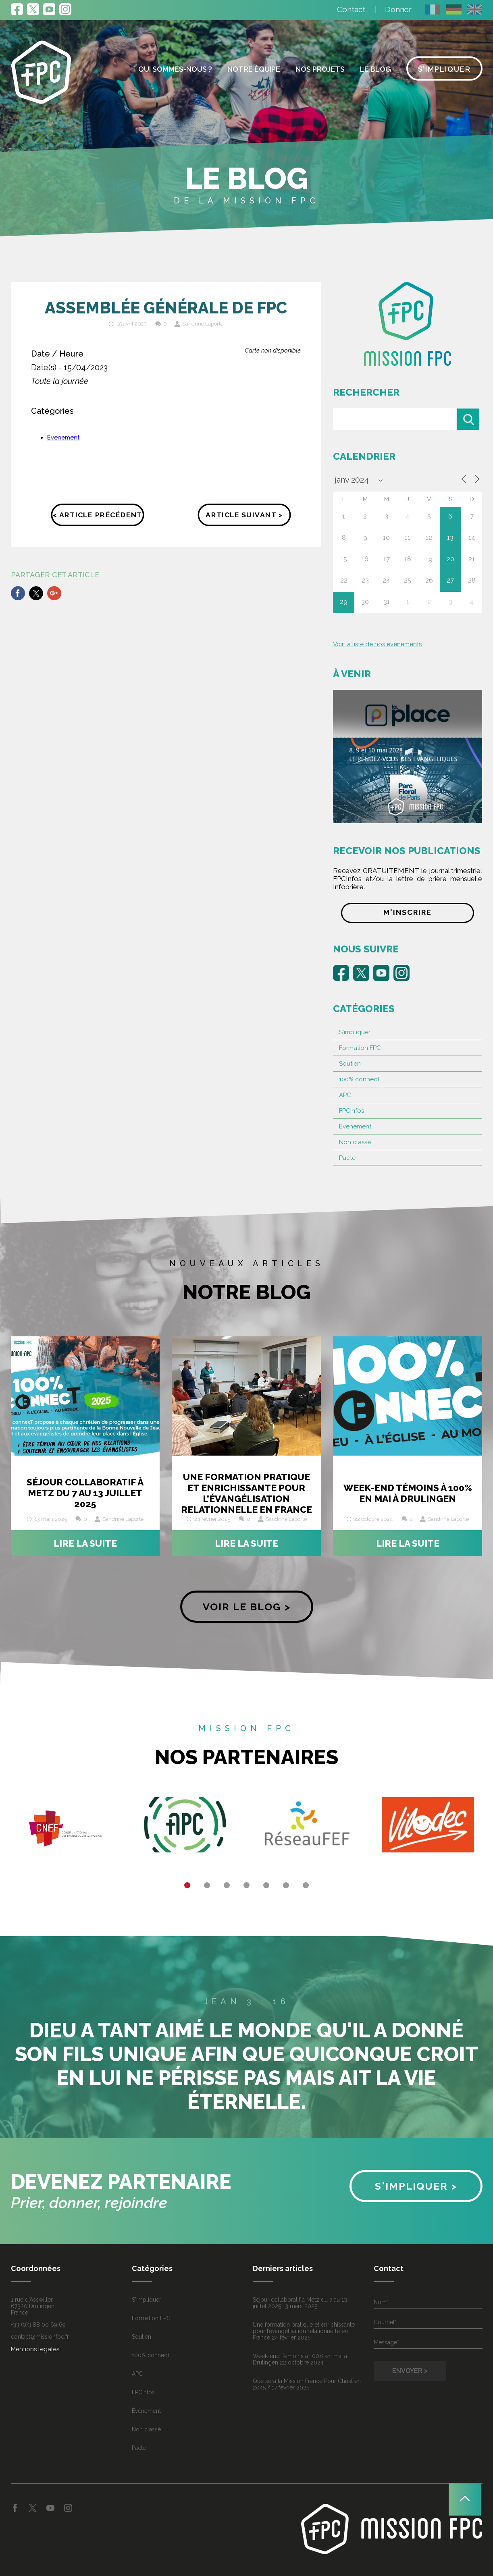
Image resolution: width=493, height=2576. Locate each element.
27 (450, 580)
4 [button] (246, 1885)
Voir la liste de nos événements (377, 644)
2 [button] (207, 1885)
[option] (65, 1828)
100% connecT (359, 1079)
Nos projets (320, 69)
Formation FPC (360, 1048)
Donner (398, 9)
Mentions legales (35, 2349)
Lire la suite (85, 1543)
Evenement (63, 437)
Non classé (355, 1142)
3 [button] (227, 1885)
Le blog (375, 69)
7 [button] (306, 1885)
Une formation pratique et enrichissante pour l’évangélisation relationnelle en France (246, 1493)
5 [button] (266, 1885)
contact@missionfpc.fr (40, 2336)
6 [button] (286, 1885)
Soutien (350, 1063)
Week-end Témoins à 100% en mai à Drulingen (407, 1493)
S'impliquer (354, 1032)
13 (450, 537)
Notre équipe (253, 69)
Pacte (347, 1157)
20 (450, 559)
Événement (355, 1126)
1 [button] (187, 1885)
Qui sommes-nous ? (175, 69)
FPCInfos (351, 1110)
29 (343, 602)
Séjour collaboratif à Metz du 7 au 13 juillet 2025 (85, 1493)
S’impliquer (444, 69)
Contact (351, 9)
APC (345, 1095)
